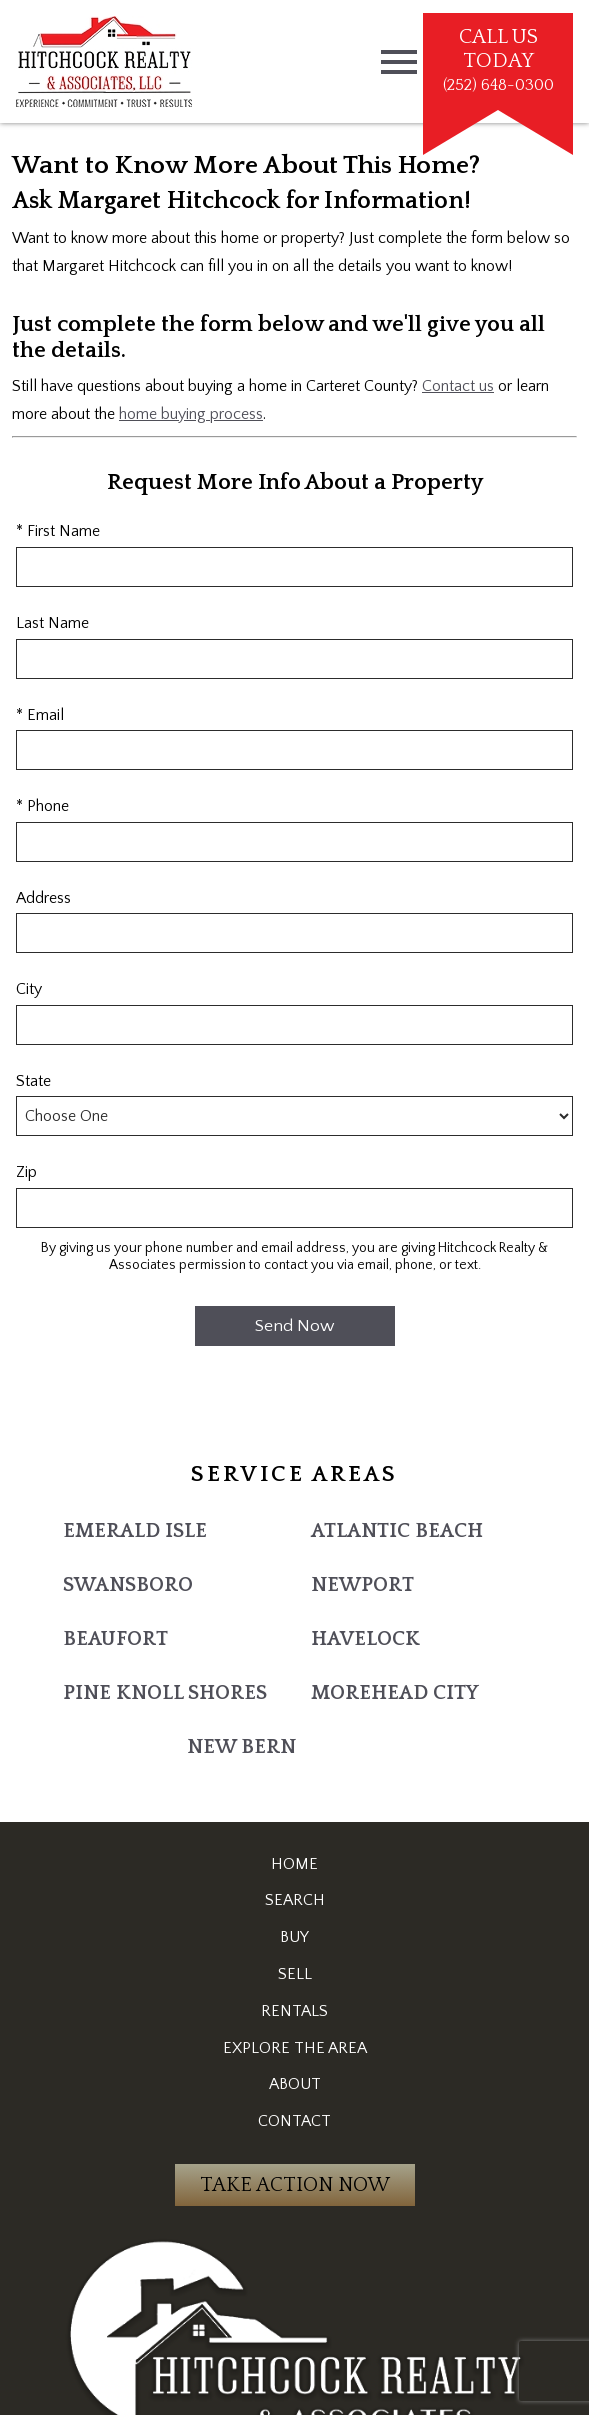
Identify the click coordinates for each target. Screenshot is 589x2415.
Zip (26, 1172)
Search (295, 1900)
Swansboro (128, 1585)
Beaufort (115, 1639)
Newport (362, 1585)
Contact (294, 2121)
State (33, 1081)
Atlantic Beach (397, 1531)
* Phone (42, 806)
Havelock (365, 1639)
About (295, 2084)
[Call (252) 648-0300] (498, 61)
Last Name (52, 623)
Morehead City (395, 1693)
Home (294, 1864)
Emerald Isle (135, 1531)
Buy (294, 1937)
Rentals (294, 2011)
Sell (295, 1974)
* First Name (58, 531)
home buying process (191, 414)
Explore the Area (295, 2048)
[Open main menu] (399, 62)
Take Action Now (295, 2185)
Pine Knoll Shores (165, 1693)
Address (43, 898)
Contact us (458, 386)
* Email (40, 715)
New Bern (241, 1747)
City (29, 989)
